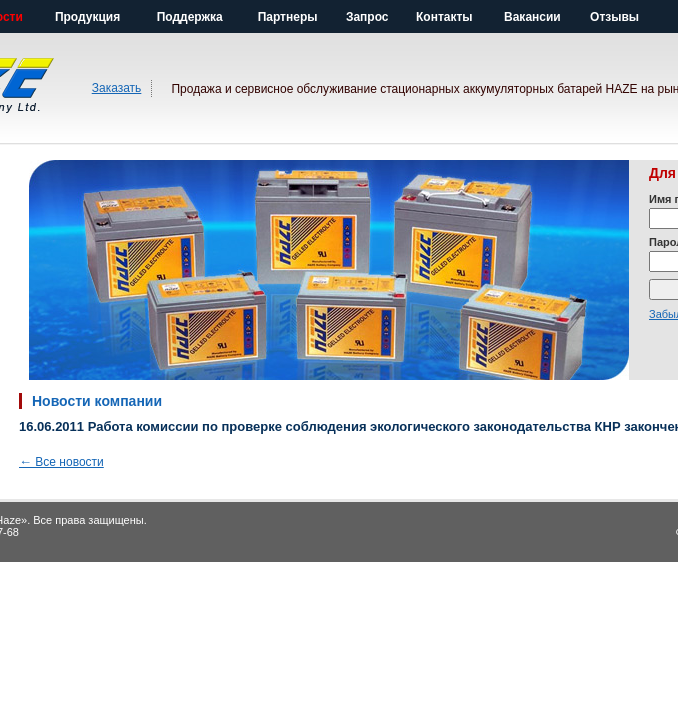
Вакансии (532, 17)
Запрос (367, 17)
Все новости (61, 462)
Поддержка (190, 17)
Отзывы (614, 17)
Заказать (117, 88)
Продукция (87, 17)
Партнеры (288, 17)
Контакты (444, 17)
